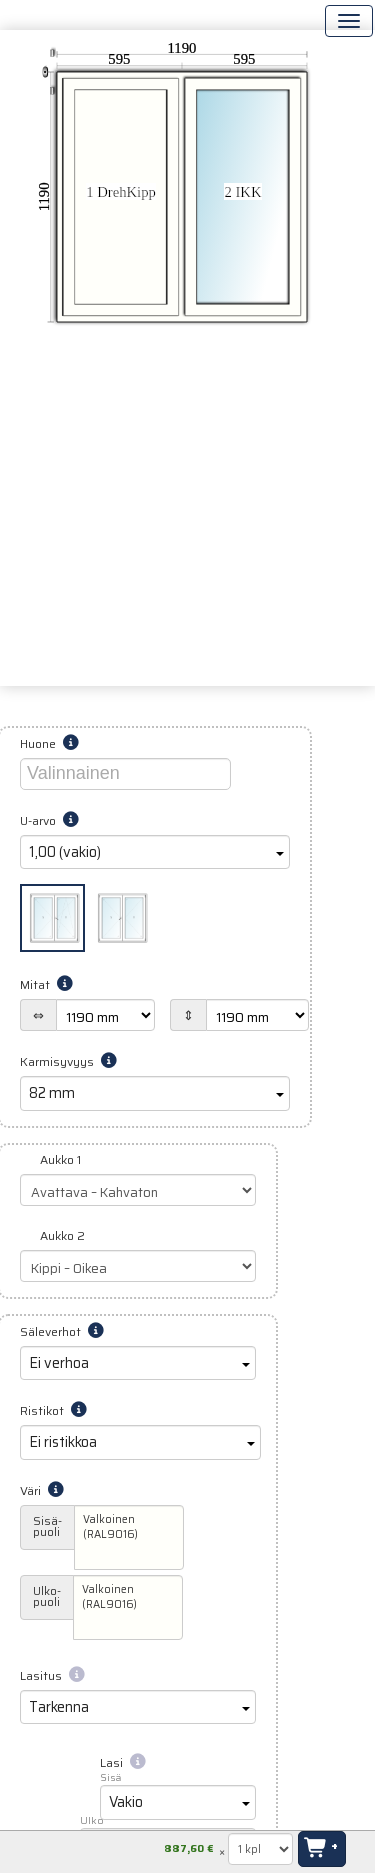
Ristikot (53, 1410)
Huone (49, 743)
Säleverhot (62, 1331)
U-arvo (49, 820)
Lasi (123, 1762)
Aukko (60, 1159)
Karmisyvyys (68, 1061)
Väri (42, 1490)
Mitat (46, 984)
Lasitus (52, 1675)
